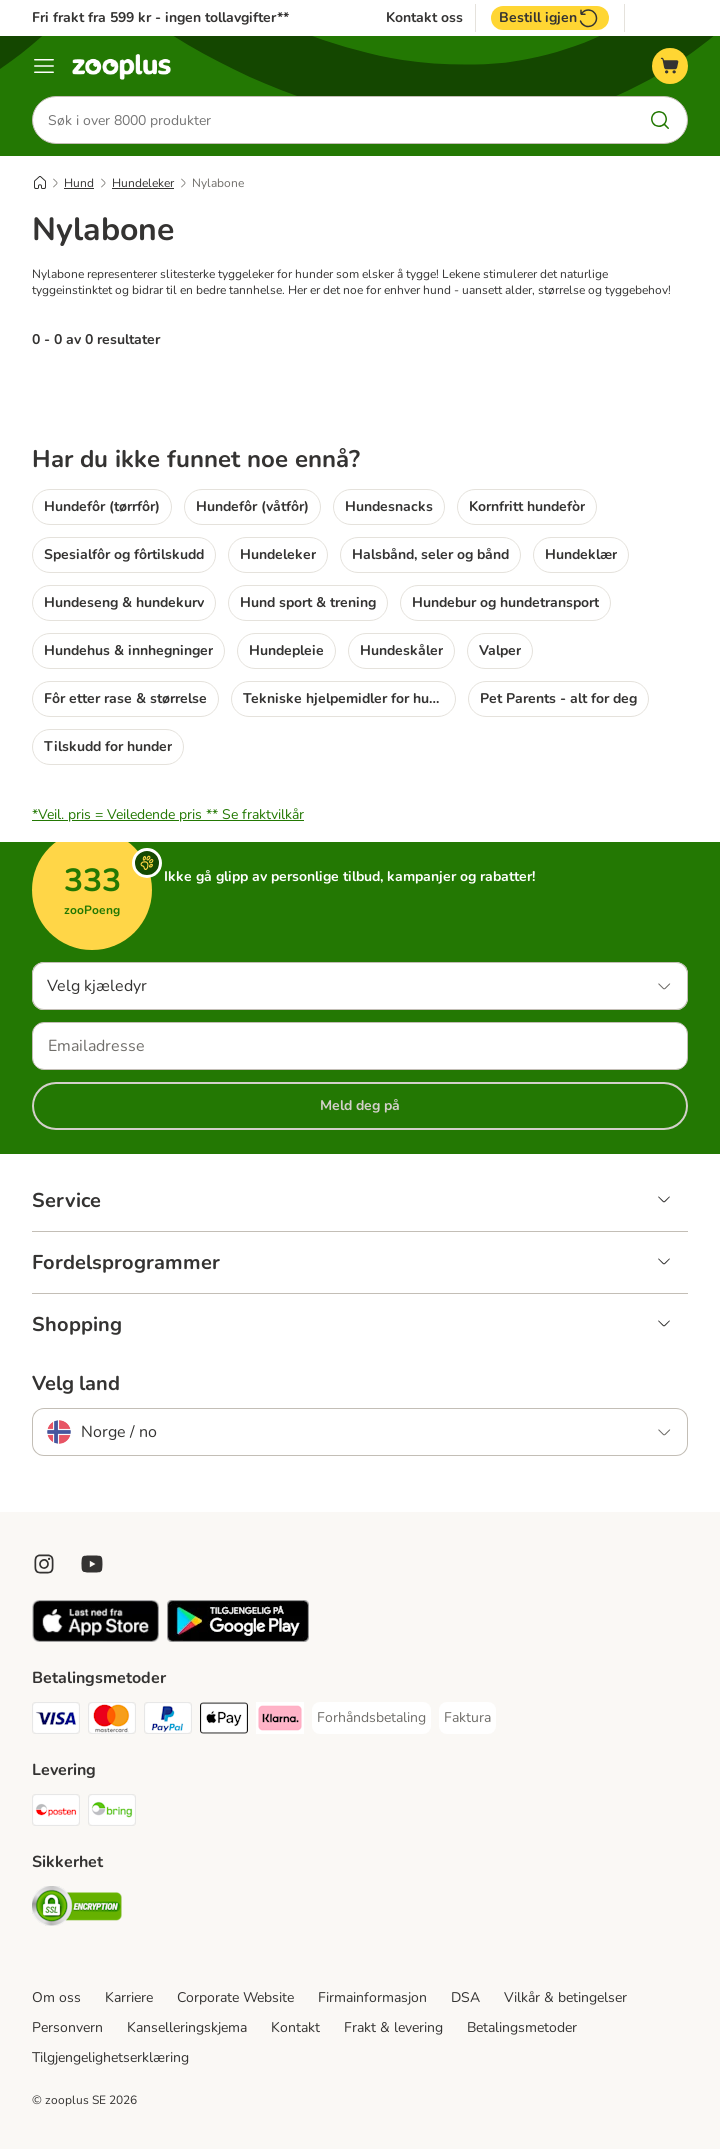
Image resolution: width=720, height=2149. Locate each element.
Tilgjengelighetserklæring (110, 2057)
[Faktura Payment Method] (467, 1718)
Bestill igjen (550, 18)
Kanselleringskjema (187, 2027)
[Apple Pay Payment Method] (224, 1721)
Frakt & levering (393, 2027)
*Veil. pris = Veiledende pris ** (168, 814)
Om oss (56, 1997)
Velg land (76, 1384)
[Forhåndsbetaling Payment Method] (371, 1718)
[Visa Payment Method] (56, 1721)
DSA (465, 1997)
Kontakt (295, 2027)
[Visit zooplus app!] (95, 1637)
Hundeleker (143, 183)
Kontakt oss (424, 18)
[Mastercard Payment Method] (112, 1721)
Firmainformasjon (372, 1997)
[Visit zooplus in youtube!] (92, 1564)
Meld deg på (360, 1105)
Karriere (129, 1997)
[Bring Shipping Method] (112, 1813)
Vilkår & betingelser (565, 1997)
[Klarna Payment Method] (280, 1721)
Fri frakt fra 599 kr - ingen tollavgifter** (160, 17)
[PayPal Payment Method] (168, 1721)
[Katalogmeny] (44, 66)
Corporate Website (235, 1997)
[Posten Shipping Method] (56, 1813)
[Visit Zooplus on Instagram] (44, 1564)
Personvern (67, 2027)
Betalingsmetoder (522, 2027)
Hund (79, 183)
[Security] (77, 1909)
